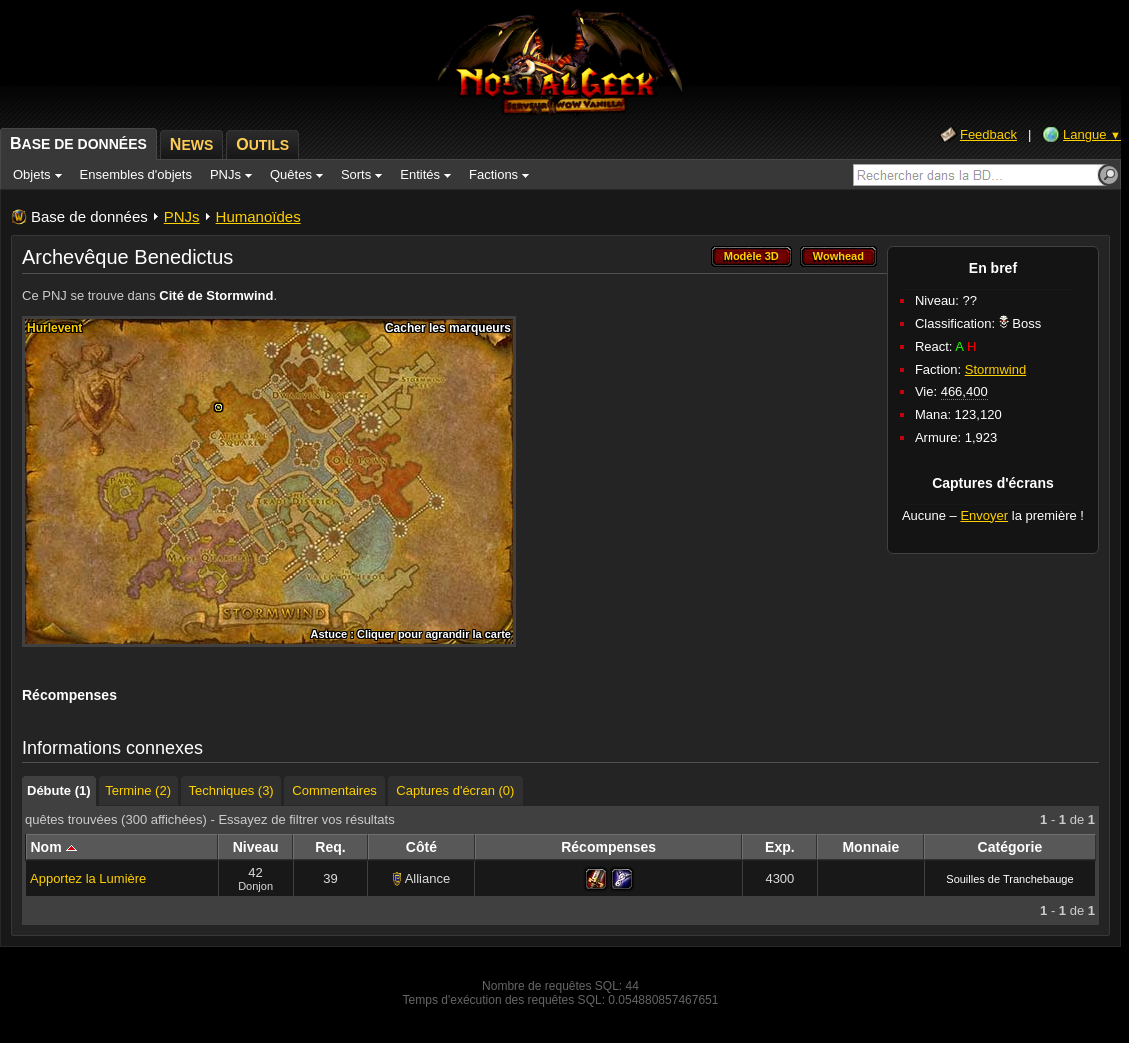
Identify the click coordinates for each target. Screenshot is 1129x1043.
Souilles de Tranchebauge (1009, 879)
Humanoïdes (258, 216)
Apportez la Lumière (88, 878)
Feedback (988, 134)
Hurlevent (54, 328)
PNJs (182, 216)
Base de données (89, 216)
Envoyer (984, 515)
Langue (1092, 134)
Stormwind (995, 369)
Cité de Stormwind (216, 295)
